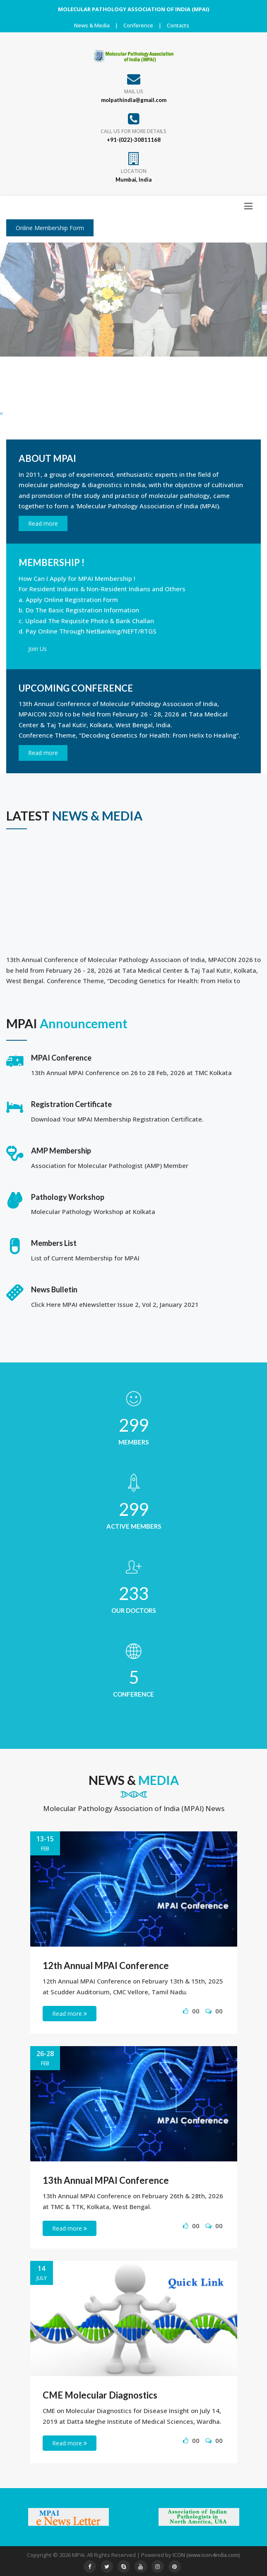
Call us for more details (133, 131)
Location (134, 171)
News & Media (92, 25)
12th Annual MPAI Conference (106, 1965)
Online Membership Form (50, 228)
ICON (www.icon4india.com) (206, 2555)
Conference (138, 25)
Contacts (178, 25)
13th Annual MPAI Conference (106, 2180)
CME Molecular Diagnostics (100, 2395)
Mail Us (133, 91)
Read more (43, 523)
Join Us (37, 649)
